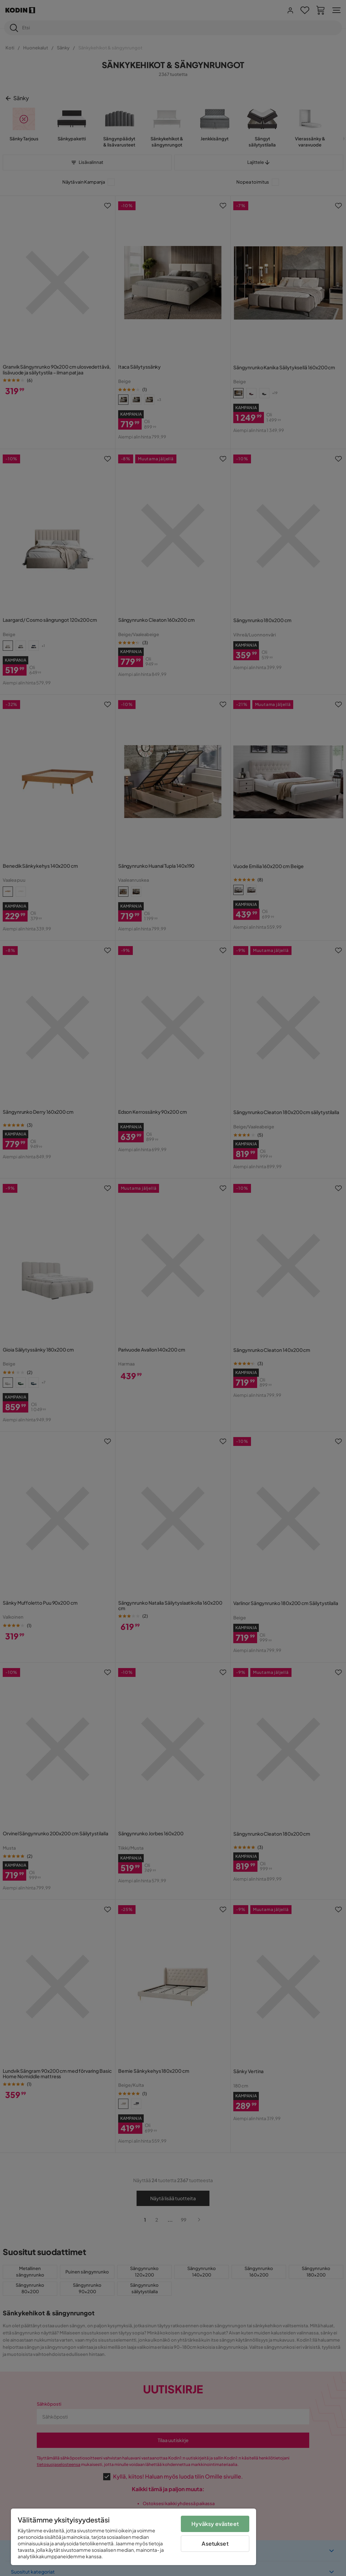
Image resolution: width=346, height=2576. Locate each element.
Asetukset (215, 2543)
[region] (133, 2537)
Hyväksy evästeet (215, 2523)
